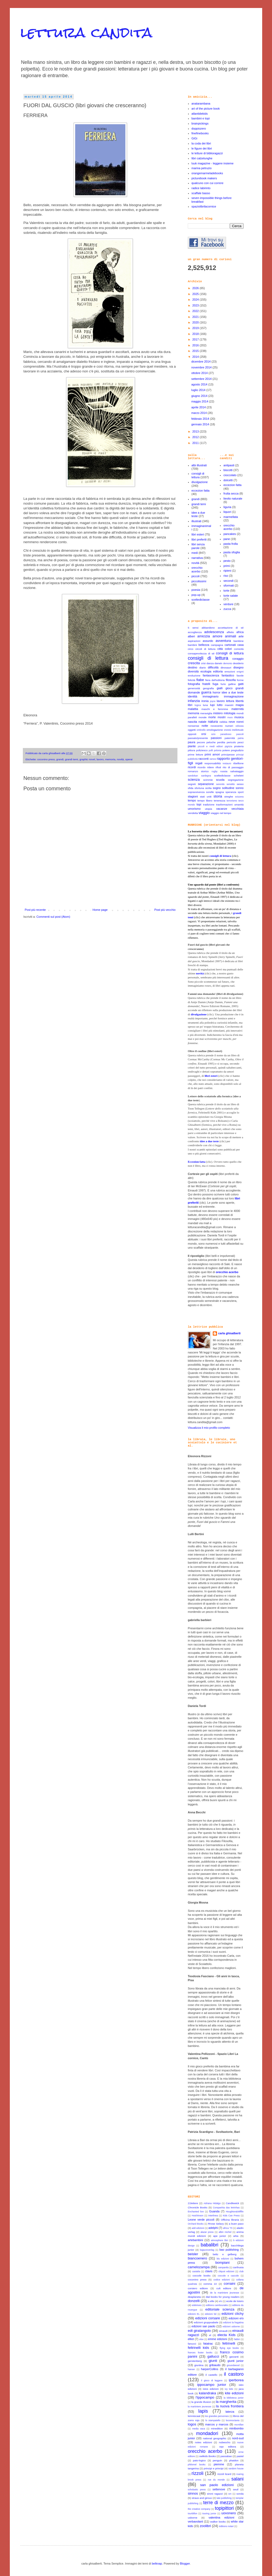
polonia (217, 750)
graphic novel (87, 759)
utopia (208, 808)
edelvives (197, 2305)
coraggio (238, 658)
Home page (100, 909)
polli (211, 750)
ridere (210, 767)
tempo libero (204, 800)
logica (198, 705)
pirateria (239, 746)
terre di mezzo (218, 2502)
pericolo (231, 742)
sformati (228, 585)
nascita (192, 721)
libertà (240, 701)
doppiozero (199, 128)
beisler (193, 2254)
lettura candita (86, 32)
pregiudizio (237, 750)
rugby (215, 771)
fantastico (228, 675)
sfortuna (199, 788)
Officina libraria (230, 2219)
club (241, 2271)
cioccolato (229, 475)
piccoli (196, 576)
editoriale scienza (219, 2309)
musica (239, 717)
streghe (228, 796)
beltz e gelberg (224, 2254)
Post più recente (35, 909)
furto (223, 684)
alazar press (207, 2232)
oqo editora (227, 2446)
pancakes (229, 533)
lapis (203, 2411)
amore (217, 636)
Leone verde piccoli (201, 2219)
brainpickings (200, 123)
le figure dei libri (202, 148)
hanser (191, 2369)
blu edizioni (223, 2258)
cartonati (230, 644)
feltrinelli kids (198, 2348)
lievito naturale (232, 498)
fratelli (206, 683)
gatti (241, 683)
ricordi (192, 767)
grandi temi (71, 759)
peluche (211, 742)
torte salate (230, 595)
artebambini (195, 2240)
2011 (196, 442)
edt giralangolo (199, 2331)
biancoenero (197, 2258)
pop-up (196, 594)
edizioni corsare (207, 2318)
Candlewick (232, 2203)
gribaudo (214, 2365)
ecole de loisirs (235, 2301)
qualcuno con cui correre (207, 183)
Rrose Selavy (216, 2223)
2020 (196, 322)
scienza (194, 780)
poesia (196, 589)
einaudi (223, 2330)
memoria (110, 759)
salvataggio (237, 771)
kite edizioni (234, 2393)
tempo (192, 800)
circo (190, 648)
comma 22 (210, 2283)
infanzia (194, 701)
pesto (227, 560)
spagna (219, 792)
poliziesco (201, 750)
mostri (222, 717)
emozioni (229, 671)
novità (120, 759)
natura (213, 722)
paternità (230, 738)
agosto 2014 (199, 384)
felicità (191, 680)
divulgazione (200, 482)
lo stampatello (212, 2420)
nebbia (223, 721)
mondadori (207, 2433)
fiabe (200, 680)
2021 (196, 316)
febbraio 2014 (200, 418)
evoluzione (194, 675)
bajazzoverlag (207, 2250)
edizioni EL (194, 2314)
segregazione (236, 779)
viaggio (204, 813)
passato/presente (198, 738)
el (210, 2335)
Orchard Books (195, 2223)
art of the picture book (206, 108)
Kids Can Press (231, 2215)
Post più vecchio (165, 909)
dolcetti (228, 480)
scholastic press (197, 2489)
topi (199, 804)
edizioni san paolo (203, 2326)
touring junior (209, 2513)
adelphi (213, 2227)
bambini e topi (201, 118)
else (201, 2339)
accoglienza (195, 632)
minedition (217, 2428)
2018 (196, 333)
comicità (239, 648)
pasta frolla (230, 543)
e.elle (211, 2301)
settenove (218, 2489)
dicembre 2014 (201, 361)
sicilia (208, 788)
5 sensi (193, 627)
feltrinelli (228, 2343)
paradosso (225, 734)
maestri (229, 705)
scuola (220, 779)
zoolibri (205, 2526)
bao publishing (229, 2249)
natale (202, 721)
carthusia (238, 2267)
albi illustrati (199, 465)
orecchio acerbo (197, 569)
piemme (219, 2464)
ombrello (201, 730)
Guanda (214, 2211)
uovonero (228, 2513)
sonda (240, 2493)
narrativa (197, 557)
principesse (228, 754)
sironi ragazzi (215, 2493)
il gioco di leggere (212, 2380)
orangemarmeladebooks (207, 173)
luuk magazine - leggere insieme (212, 163)
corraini (229, 2284)
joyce (213, 701)
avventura (223, 641)
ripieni (227, 570)
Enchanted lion (196, 2211)
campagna (217, 644)
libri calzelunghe (202, 158)
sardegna (206, 775)
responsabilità (213, 763)
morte (212, 717)
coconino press (46, 759)
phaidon (234, 2460)
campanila (223, 2267)
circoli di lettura (205, 648)
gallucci (213, 2356)
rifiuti (218, 767)
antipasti (228, 465)
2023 (196, 305)
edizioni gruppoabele (206, 2322)
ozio (213, 734)
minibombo (236, 2428)
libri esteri (198, 534)
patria (241, 738)
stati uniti (206, 796)
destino (192, 667)
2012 (196, 437)
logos (192, 2424)
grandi (59, 759)
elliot (191, 2339)
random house (236, 2468)
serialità (231, 784)
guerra (206, 692)
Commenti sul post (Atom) (53, 916)
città (220, 648)
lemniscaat (194, 2416)
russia (223, 771)
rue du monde (216, 2479)
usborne (192, 2517)
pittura (191, 750)
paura (191, 742)
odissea (240, 726)
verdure (228, 604)
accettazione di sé (231, 627)
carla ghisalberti (229, 1333)
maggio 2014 (200, 401)
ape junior (219, 2235)
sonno (240, 788)
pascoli (240, 734)
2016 (196, 345)
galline (232, 684)
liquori (227, 511)
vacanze (221, 808)
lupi (212, 705)
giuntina (198, 2365)
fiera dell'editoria (215, 680)
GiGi (194, 138)
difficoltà (213, 667)
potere (226, 750)
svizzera (239, 796)
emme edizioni (217, 2339)
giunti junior (235, 2360)
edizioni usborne (231, 2326)
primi (226, 565)
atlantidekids (200, 113)
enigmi (240, 671)
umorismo (194, 808)
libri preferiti (199, 539)
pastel (240, 2456)
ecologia (206, 671)
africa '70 (227, 2228)
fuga (215, 683)
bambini (192, 644)
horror (216, 692)
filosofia (231, 680)
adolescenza (214, 632)
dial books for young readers (223, 2296)
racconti (203, 758)
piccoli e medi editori (210, 746)
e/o (220, 2301)
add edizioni (198, 2228)
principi (240, 754)
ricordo (201, 767)
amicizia (203, 636)
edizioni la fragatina (233, 2322)
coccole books (201, 2275)
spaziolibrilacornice (204, 206)
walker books (218, 2521)
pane (226, 539)
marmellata (230, 516)
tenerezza (219, 800)
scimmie (208, 779)
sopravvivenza (196, 792)
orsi (203, 734)
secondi (228, 580)
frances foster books (200, 2352)
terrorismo (232, 800)
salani (237, 2479)
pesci (240, 742)
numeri (229, 725)
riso (225, 575)
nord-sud (238, 2438)
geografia (208, 688)
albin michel (225, 2232)
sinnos (193, 2493)
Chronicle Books (197, 2207)
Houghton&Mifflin (235, 2211)
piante (192, 746)
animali (230, 636)
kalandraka (207, 2393)
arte (241, 636)
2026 (196, 288)
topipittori (224, 2508)
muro (230, 717)
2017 (196, 339)
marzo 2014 (199, 412)
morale (203, 717)
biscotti (227, 470)
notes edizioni (203, 2442)
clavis (208, 2271)
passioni (216, 737)
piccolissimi (199, 581)
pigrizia (228, 746)
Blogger (185, 2563)
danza (210, 663)
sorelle (210, 792)
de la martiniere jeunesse (224, 2292)
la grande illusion (201, 2401)
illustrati (196, 521)
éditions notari (226, 2526)
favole (240, 675)
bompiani (222, 2263)
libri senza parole (198, 546)
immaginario (211, 696)
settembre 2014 (201, 378)
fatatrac (208, 2343)
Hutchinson (197, 2215)
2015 (196, 350)
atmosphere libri (219, 2240)
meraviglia (206, 713)
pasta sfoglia (231, 552)
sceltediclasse (201, 599)
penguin (217, 2460)
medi (195, 552)
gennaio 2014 (200, 424)
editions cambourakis (217, 2305)
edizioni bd (210, 2314)
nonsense (193, 725)
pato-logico (199, 2460)
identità (192, 696)
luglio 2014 (198, 390)
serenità (220, 784)
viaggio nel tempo (221, 813)
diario (202, 667)
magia (240, 705)
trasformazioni (224, 804)
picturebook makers (204, 178)
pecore (201, 742)
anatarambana (201, 103)
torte (226, 590)
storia (218, 796)
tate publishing (224, 2498)
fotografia (194, 683)
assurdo (208, 640)
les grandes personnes (217, 2416)
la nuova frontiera (230, 2406)
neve (232, 721)
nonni (240, 721)
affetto (230, 632)
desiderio (238, 663)
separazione (206, 784)
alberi (191, 636)
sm (230, 2493)
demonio (227, 663)
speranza (231, 792)
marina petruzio (202, 168)
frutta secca (231, 493)
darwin (218, 663)
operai (129, 759)
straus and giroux (202, 2497)
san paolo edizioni (216, 2485)
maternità (237, 709)
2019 (196, 328)
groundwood (233, 2365)
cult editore (223, 2288)
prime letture (195, 754)
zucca (227, 608)
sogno (217, 788)
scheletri (239, 775)
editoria (218, 671)
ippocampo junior (211, 2385)
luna (205, 705)
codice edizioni (221, 2279)
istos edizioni (211, 2388)
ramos (213, 759)
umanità (239, 804)
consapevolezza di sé (201, 653)
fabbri (237, 2339)
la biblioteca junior (234, 2397)
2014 (196, 356)
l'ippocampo (205, 2397)
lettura (230, 701)
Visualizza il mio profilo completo (209, 1427)
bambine (238, 640)
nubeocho (224, 2442)
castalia (196, 2271)
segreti (192, 784)
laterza (230, 2411)
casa (240, 644)
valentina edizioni (221, 2517)
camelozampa (199, 2267)
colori (228, 648)
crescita (194, 663)
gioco (229, 688)
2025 (196, 294)
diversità (193, 671)
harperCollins (209, 2369)
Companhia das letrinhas (226, 2207)
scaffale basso (201, 193)
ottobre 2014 (200, 373)
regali (198, 763)
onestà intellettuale (234, 730)
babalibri (209, 2244)
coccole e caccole (228, 2275)
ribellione (238, 763)
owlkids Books (207, 2456)
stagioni (193, 796)
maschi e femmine (215, 709)
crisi (203, 663)
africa (240, 632)
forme (240, 680)
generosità (194, 688)
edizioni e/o (236, 2318)
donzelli (194, 2301)
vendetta (193, 813)
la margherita (226, 2402)
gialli (220, 688)
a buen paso (236, 2223)
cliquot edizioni (226, 2271)
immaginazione (234, 696)
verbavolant (195, 2521)
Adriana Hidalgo (211, 2203)
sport (241, 792)
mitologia (229, 713)
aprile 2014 (199, 407)
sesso (240, 784)
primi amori (212, 754)
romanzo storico (198, 771)
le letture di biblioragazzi (207, 153)
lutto (220, 705)
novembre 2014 (201, 367)
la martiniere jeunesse (199, 2406)
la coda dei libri (201, 143)
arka (235, 2235)
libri (190, 705)
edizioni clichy (233, 2314)
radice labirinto (201, 188)
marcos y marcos (216, 2424)
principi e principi (214, 2468)
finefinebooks (200, 133)
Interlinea (213, 2215)
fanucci (192, 2343)
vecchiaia (237, 808)
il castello (211, 2374)
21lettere (193, 2203)
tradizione (208, 804)
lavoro (100, 759)
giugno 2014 (199, 395)
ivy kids (229, 2389)
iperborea (236, 2380)
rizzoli (197, 2473)
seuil (235, 2489)
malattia (193, 709)
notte (205, 725)
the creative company (199, 2509)
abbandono (208, 627)
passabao (226, 2456)
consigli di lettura (198, 475)
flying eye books (229, 2348)
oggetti (192, 729)
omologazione (214, 729)
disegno (238, 667)
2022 (196, 311)
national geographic (214, 2438)
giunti (213, 2361)
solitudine (228, 788)
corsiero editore (198, 2288)
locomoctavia (232, 2420)
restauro (227, 763)
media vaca (198, 2428)
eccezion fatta (201, 490)
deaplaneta (194, 2296)
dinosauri (226, 667)
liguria (227, 507)
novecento (217, 725)
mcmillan (239, 2424)
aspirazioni (194, 640)
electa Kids (227, 2335)
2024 (196, 299)
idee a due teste (233, 692)
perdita (221, 742)
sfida (190, 788)
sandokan (193, 775)
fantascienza (211, 675)
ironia (205, 701)
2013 (196, 431)
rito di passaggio (233, 767)
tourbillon (192, 2513)
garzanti (234, 2356)
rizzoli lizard (224, 2474)
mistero (218, 713)
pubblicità (193, 759)
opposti (192, 734)
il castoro (234, 2374)
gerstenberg (195, 2360)
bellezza (203, 644)
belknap (157, 2563)
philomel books (196, 2464)
